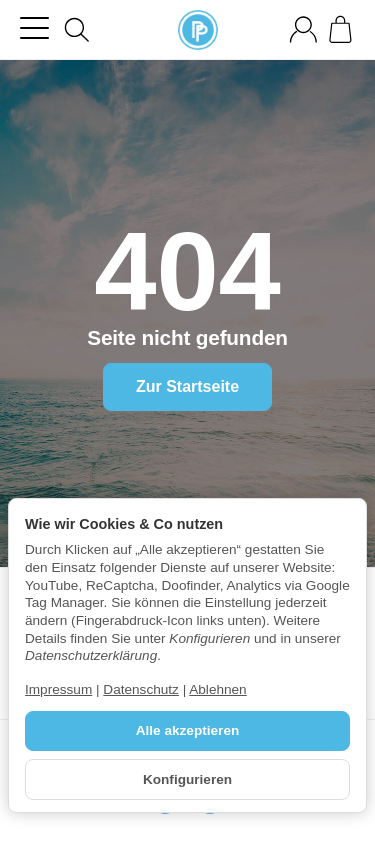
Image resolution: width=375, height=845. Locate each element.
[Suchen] (77, 30)
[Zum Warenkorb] (340, 29)
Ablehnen (217, 689)
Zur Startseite (187, 386)
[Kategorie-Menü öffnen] (34, 27)
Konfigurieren (187, 779)
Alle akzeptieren (188, 730)
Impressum (58, 689)
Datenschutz (141, 689)
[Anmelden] (303, 29)
